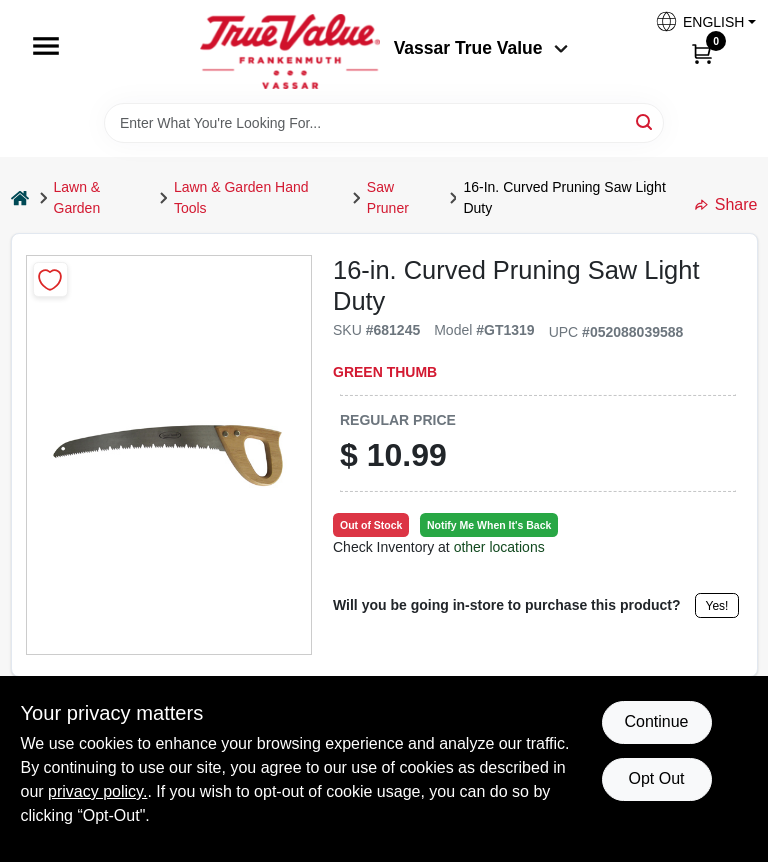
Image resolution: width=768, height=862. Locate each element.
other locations (499, 547)
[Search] (645, 121)
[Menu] (46, 46)
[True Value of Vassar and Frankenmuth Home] (290, 51)
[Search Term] (384, 123)
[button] (698, 21)
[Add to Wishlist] (50, 279)
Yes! (717, 606)
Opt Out (656, 778)
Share (726, 204)
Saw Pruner (388, 197)
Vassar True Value (481, 48)
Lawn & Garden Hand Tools (241, 197)
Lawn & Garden (77, 197)
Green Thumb (385, 372)
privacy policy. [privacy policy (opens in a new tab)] (97, 791)
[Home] (20, 198)
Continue (656, 721)
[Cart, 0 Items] (702, 53)
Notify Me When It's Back (489, 525)
